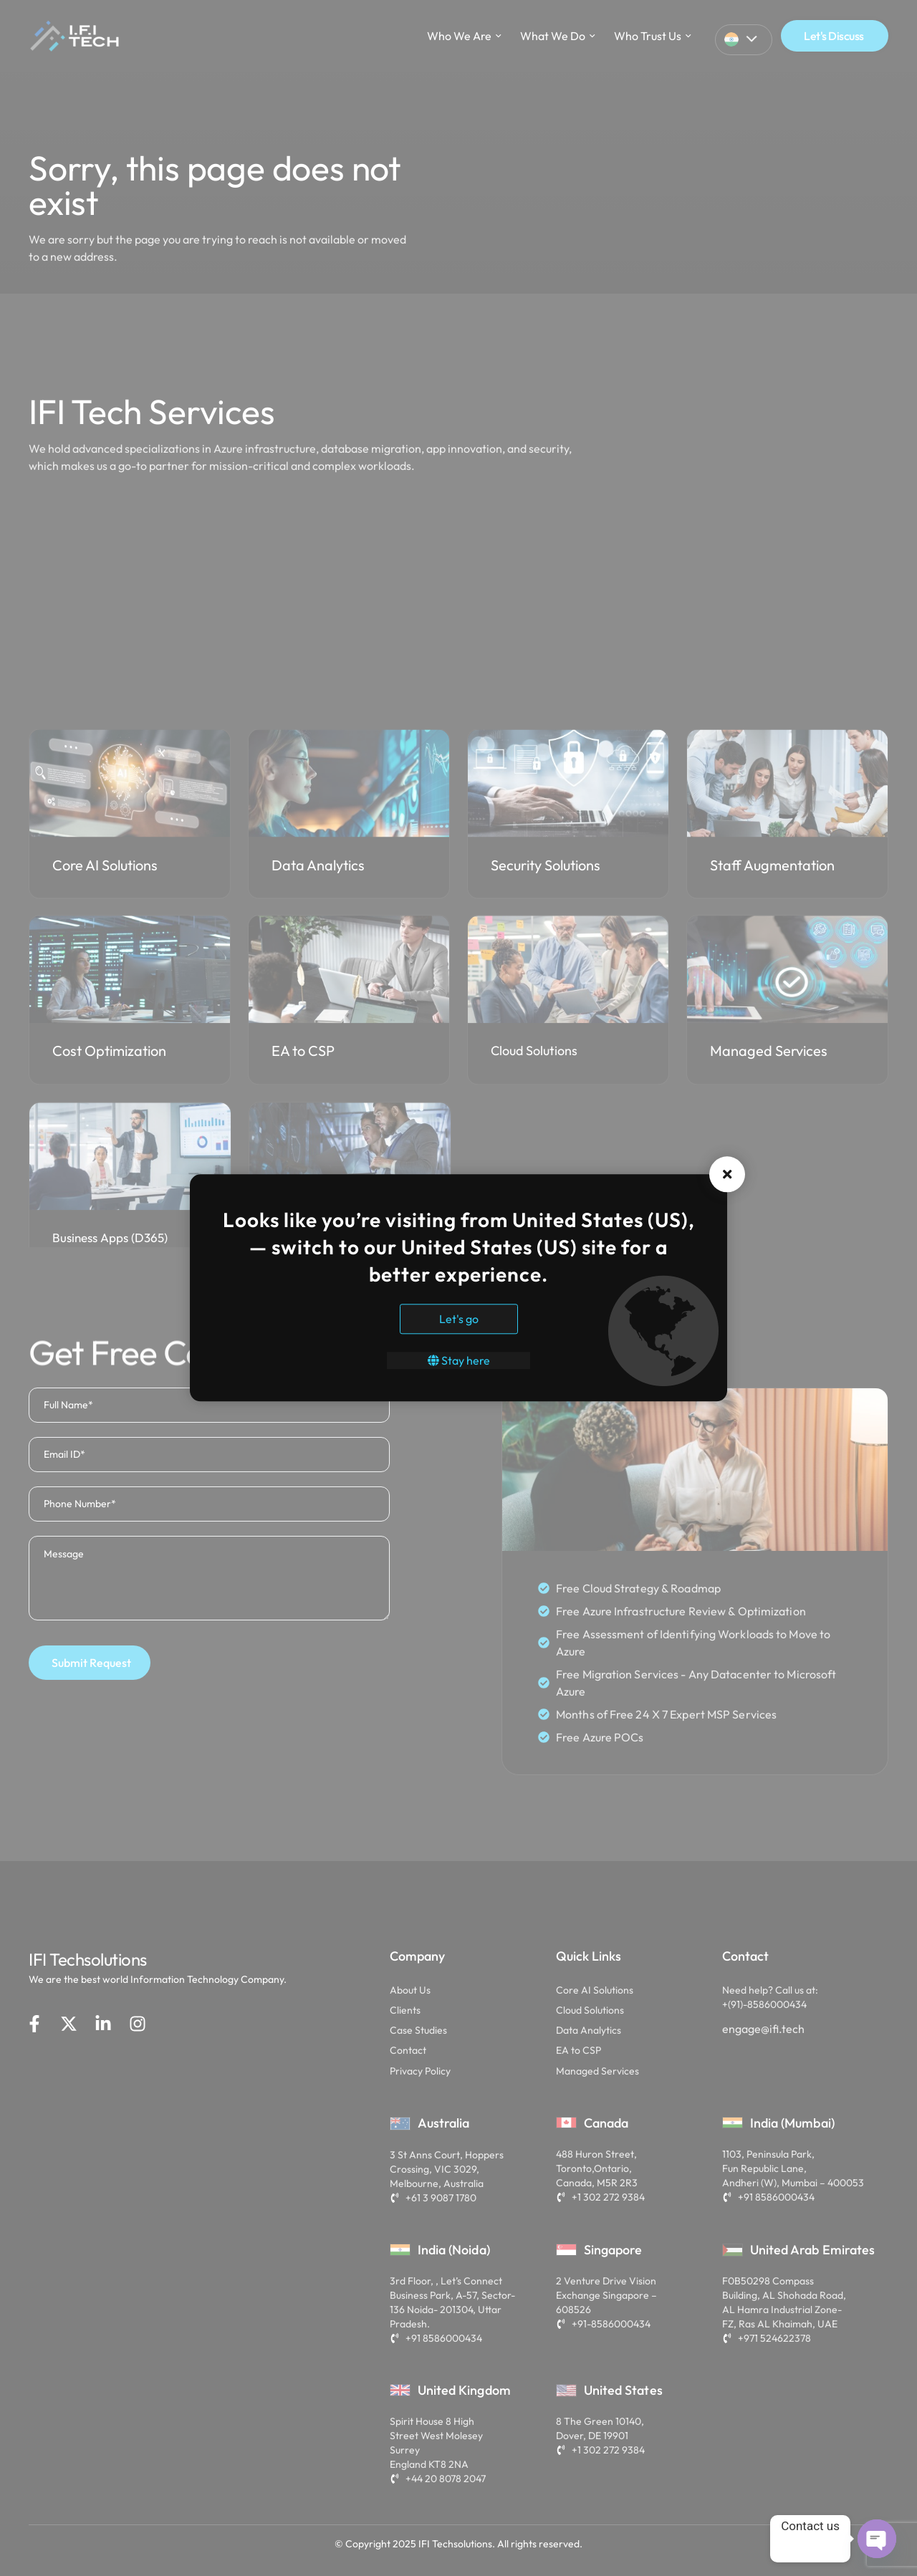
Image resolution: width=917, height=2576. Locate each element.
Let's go (459, 1319)
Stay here (459, 1361)
